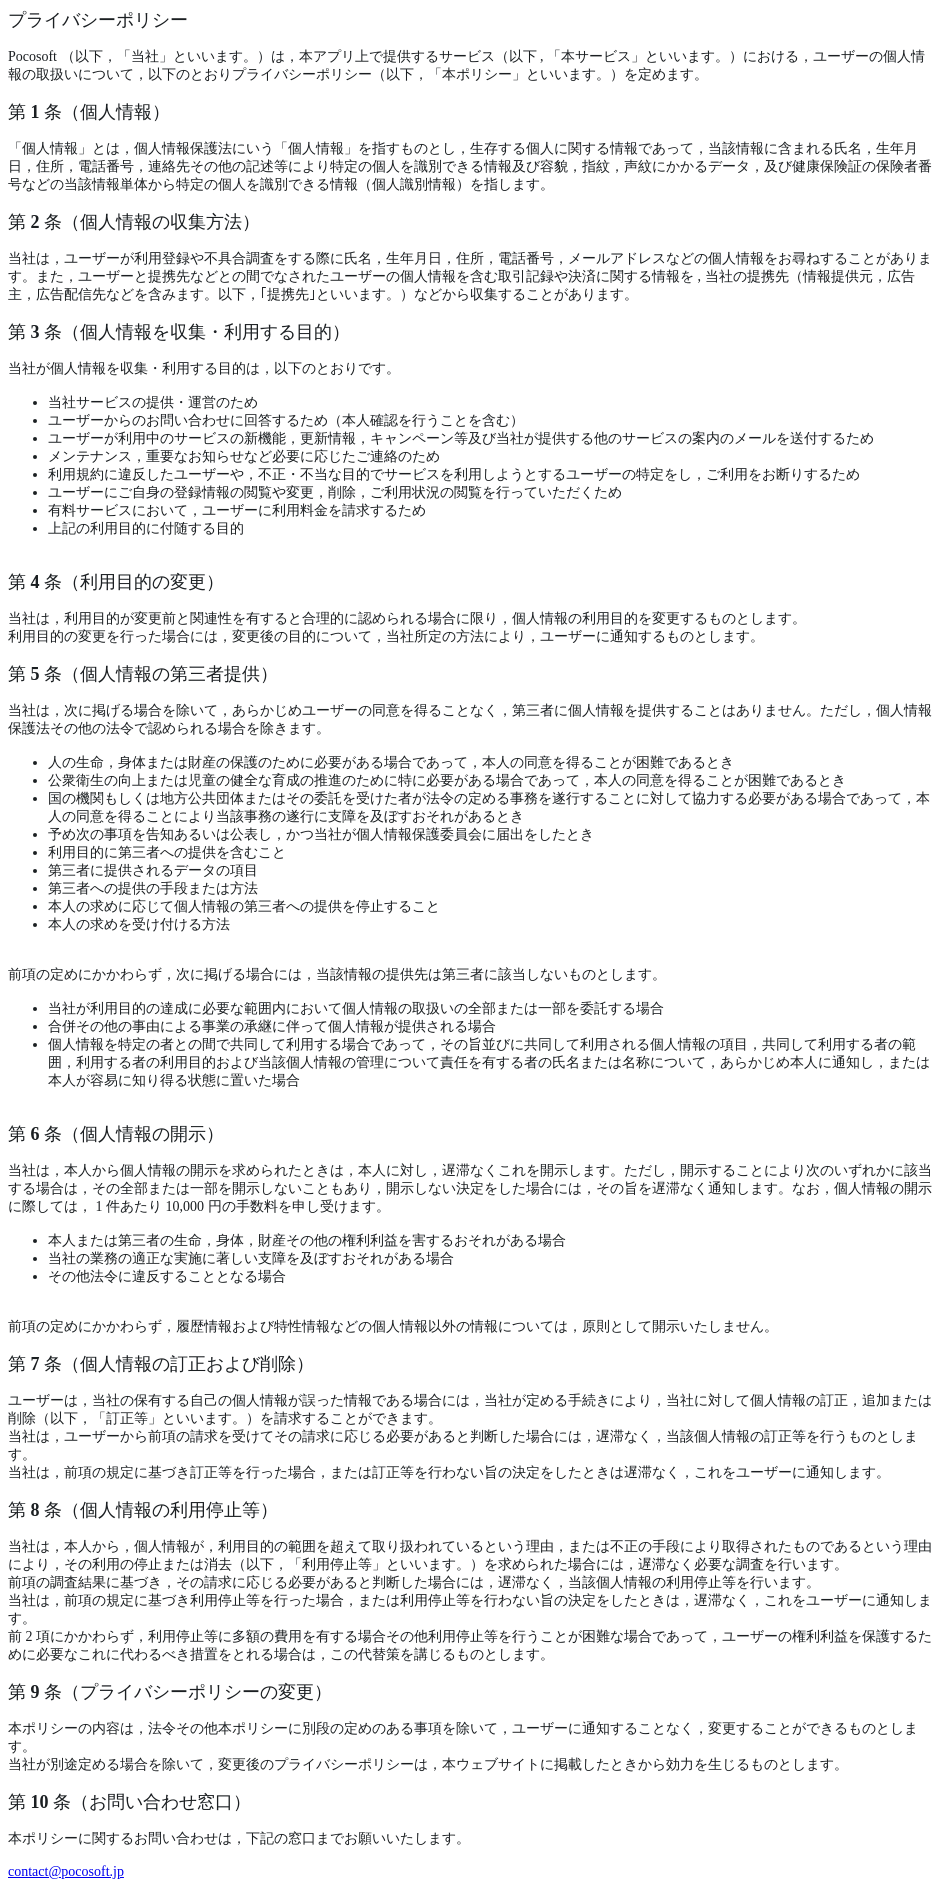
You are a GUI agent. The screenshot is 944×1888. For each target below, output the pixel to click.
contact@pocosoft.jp (66, 1871)
